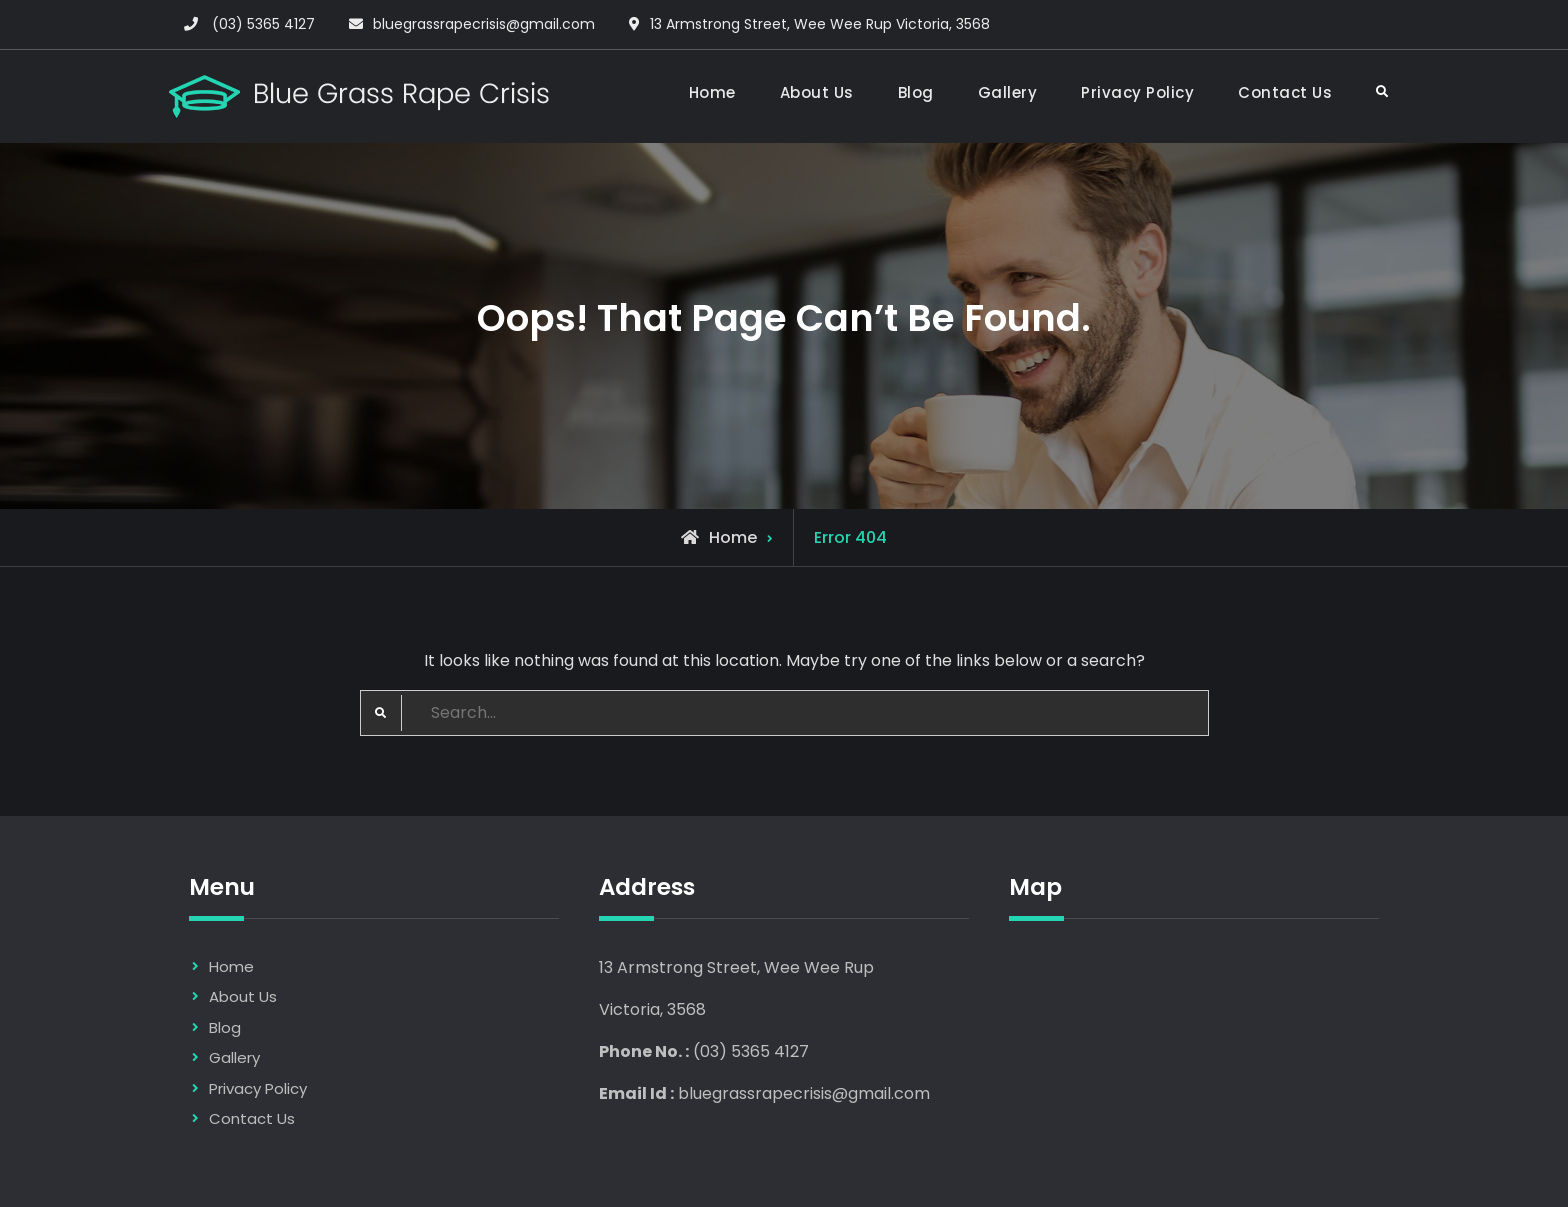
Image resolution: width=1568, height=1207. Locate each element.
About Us (817, 92)
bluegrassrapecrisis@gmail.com (484, 24)
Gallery (1008, 92)
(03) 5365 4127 (263, 24)
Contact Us (1285, 92)
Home (712, 92)
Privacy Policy (1137, 92)
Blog (916, 92)
